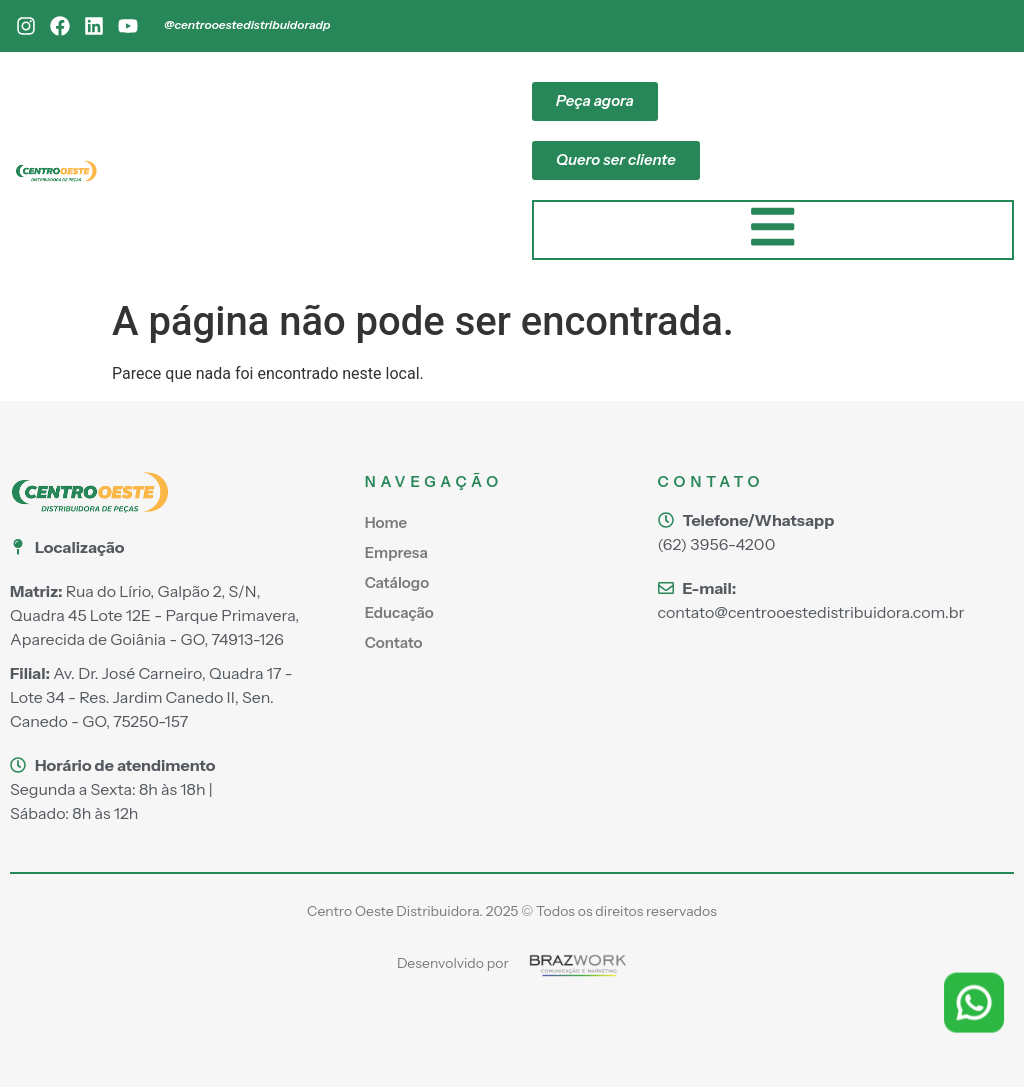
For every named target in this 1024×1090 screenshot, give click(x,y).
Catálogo (397, 584)
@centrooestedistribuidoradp (247, 24)
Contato (394, 644)
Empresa (396, 554)
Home (386, 524)
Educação (399, 614)
